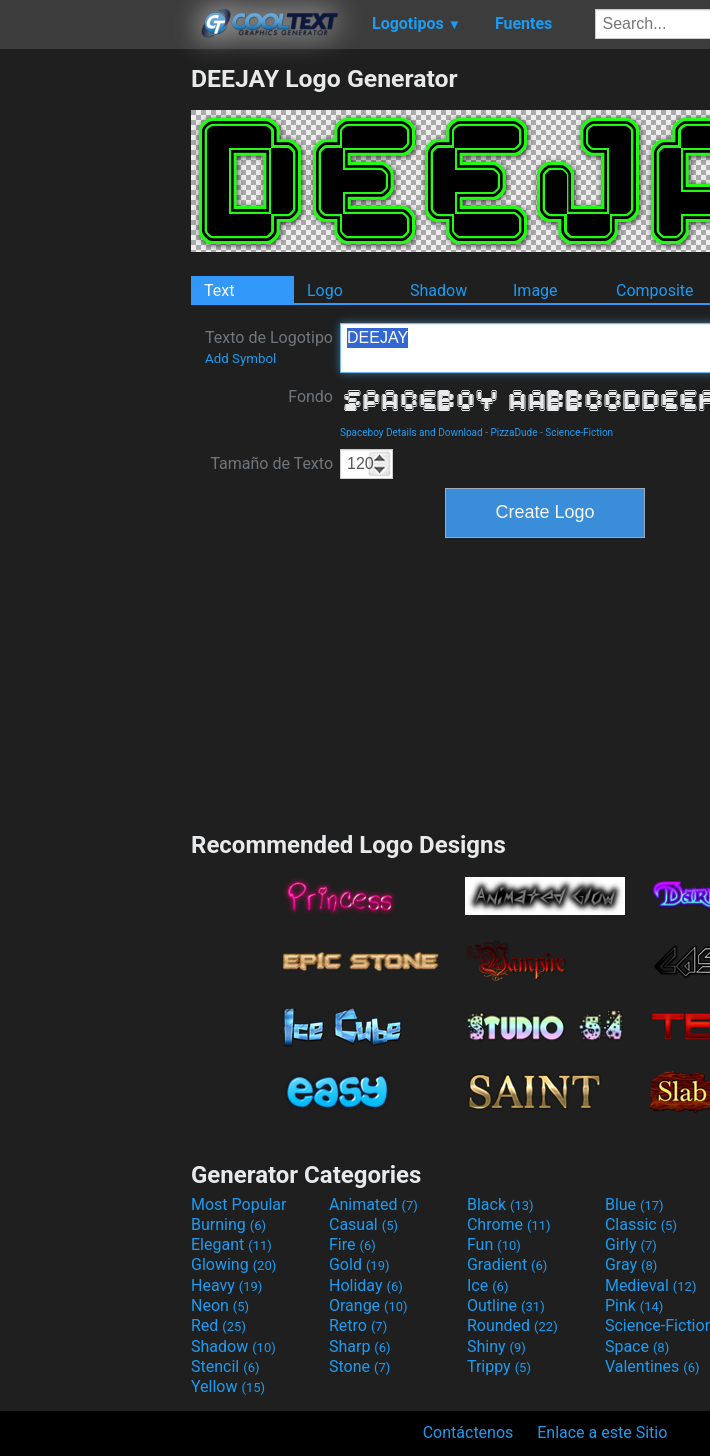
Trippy (499, 1366)
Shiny (496, 1346)
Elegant (231, 1244)
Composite (655, 290)
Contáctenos (468, 1432)
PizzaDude (513, 432)
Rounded (512, 1325)
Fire (352, 1244)
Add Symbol (240, 358)
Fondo (310, 396)
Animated (373, 1204)
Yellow (228, 1386)
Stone (359, 1366)
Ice (487, 1285)
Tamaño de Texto (271, 463)
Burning (228, 1224)
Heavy (226, 1285)
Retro (358, 1325)
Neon (220, 1305)
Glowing (233, 1264)
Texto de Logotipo (269, 347)
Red (218, 1325)
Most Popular (239, 1204)
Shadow (438, 290)
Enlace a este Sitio (602, 1432)
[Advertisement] (95, 364)
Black (500, 1204)
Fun (494, 1244)
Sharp (360, 1346)
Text (219, 290)
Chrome (509, 1224)
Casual (363, 1224)
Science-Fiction (579, 432)
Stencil (225, 1366)
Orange (368, 1305)
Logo (325, 290)
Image (535, 290)
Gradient (507, 1264)
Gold (359, 1264)
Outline (506, 1305)
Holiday (366, 1285)
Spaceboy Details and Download (411, 432)
